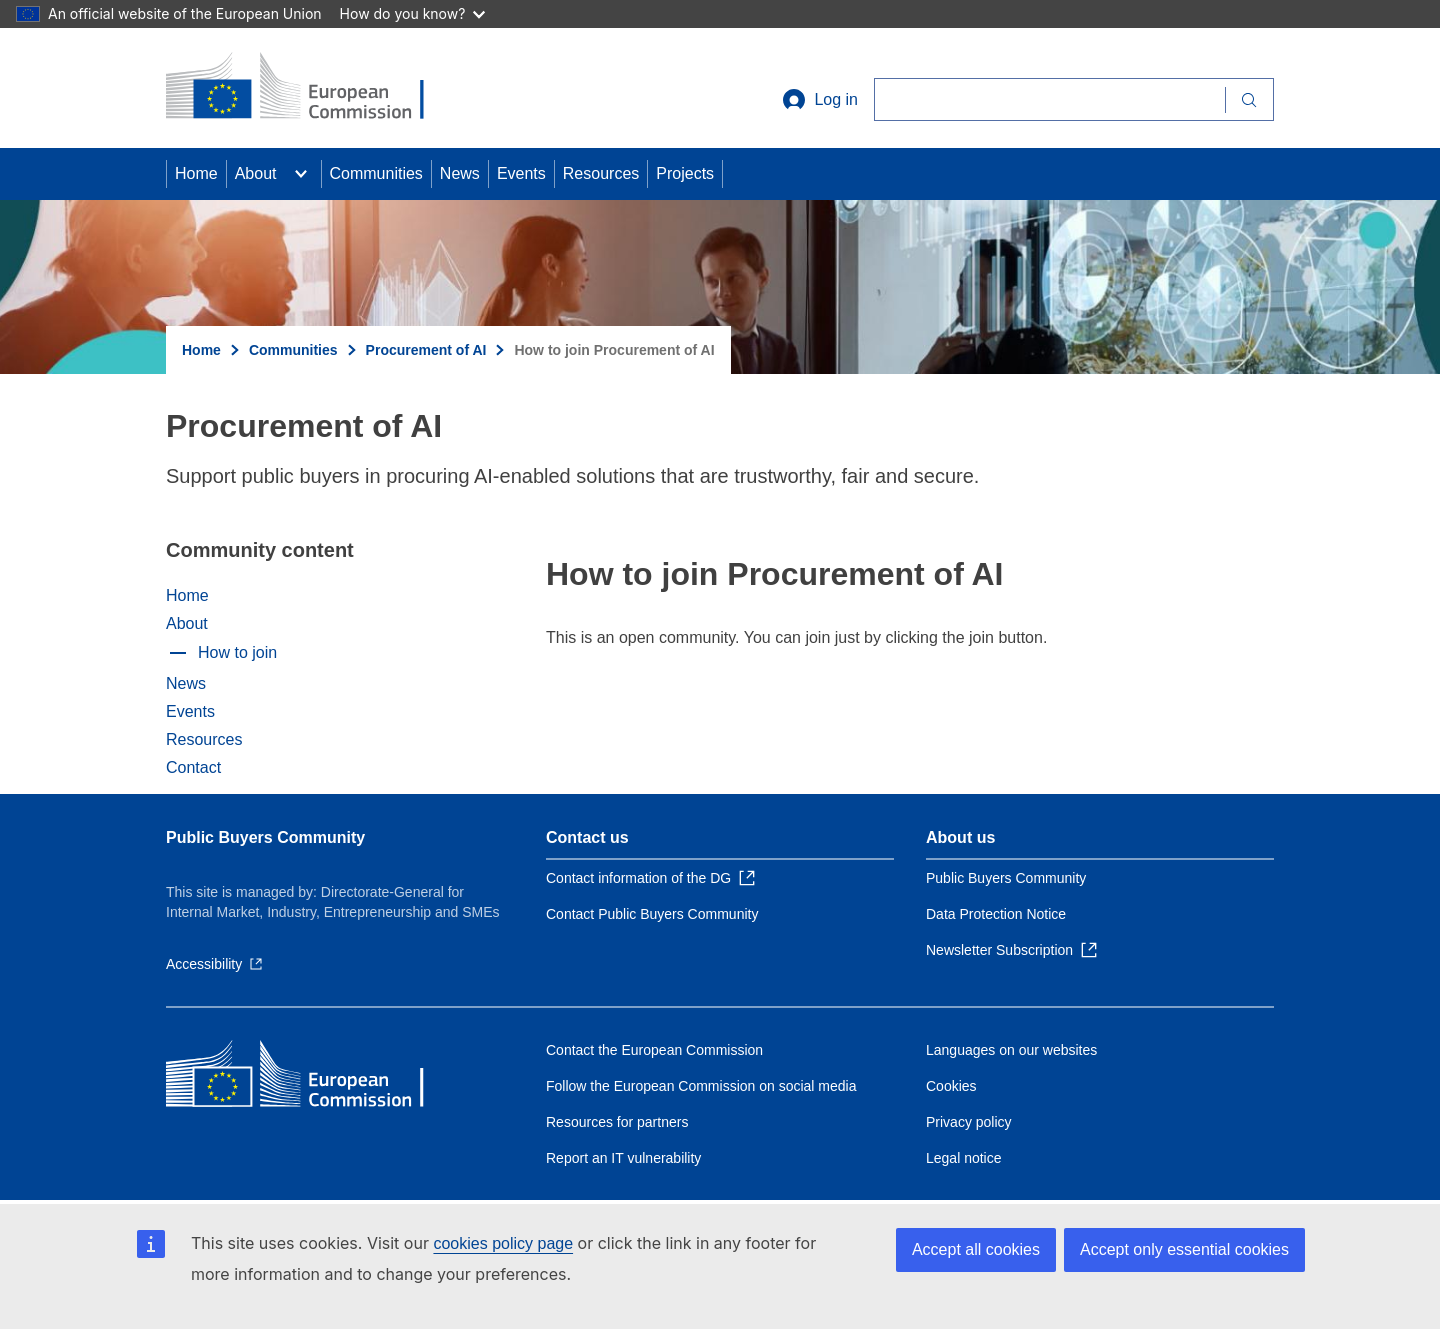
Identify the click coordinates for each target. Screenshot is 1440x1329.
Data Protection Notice (996, 914)
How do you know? (413, 13)
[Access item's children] (301, 174)
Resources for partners (617, 1122)
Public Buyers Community (265, 837)
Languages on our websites (1011, 1050)
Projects (685, 173)
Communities (376, 173)
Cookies (951, 1086)
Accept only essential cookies (1184, 1249)
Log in (820, 100)
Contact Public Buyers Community (652, 914)
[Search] (1049, 99)
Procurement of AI (426, 350)
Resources (601, 173)
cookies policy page (503, 1243)
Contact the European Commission (654, 1050)
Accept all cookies (976, 1249)
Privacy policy (969, 1122)
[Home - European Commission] (311, 88)
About (256, 173)
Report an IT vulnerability (623, 1158)
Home (196, 173)
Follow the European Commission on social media (701, 1086)
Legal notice (964, 1158)
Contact (193, 767)
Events (521, 173)
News (460, 173)
